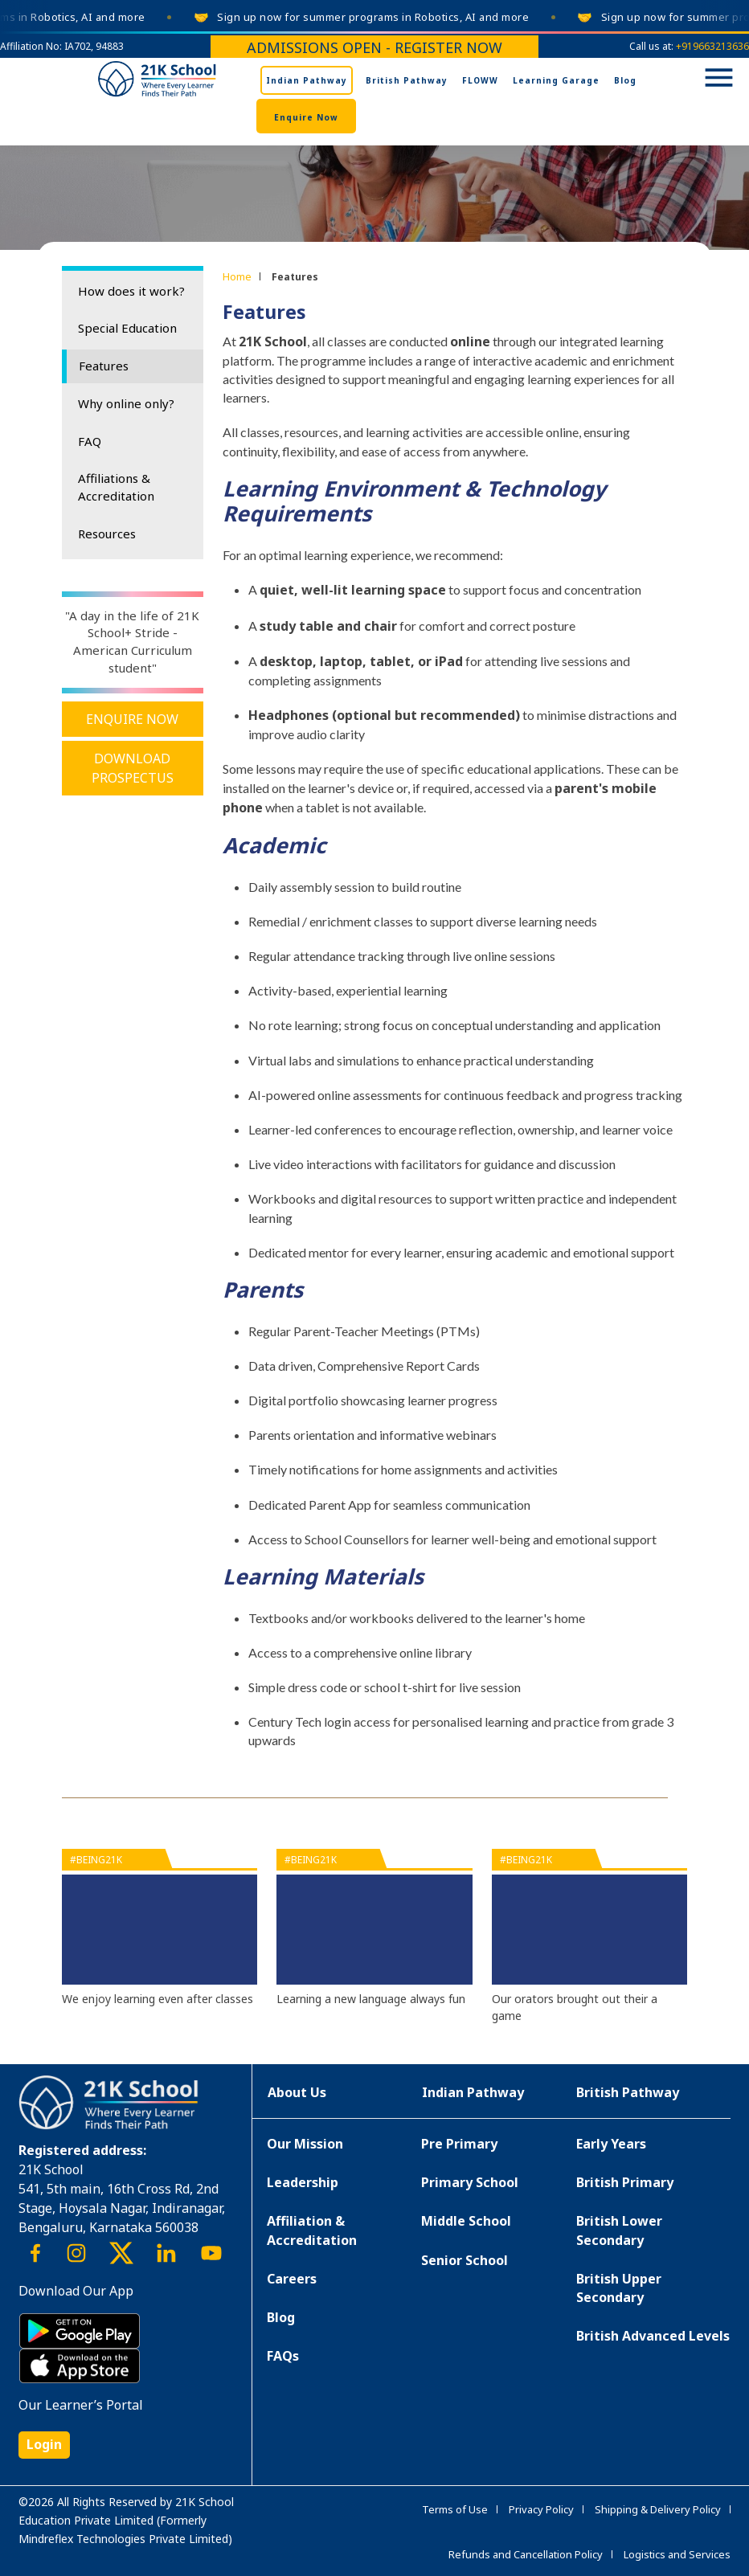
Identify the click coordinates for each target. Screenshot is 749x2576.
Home (237, 276)
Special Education (127, 328)
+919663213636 (712, 46)
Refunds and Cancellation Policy (525, 2554)
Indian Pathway (306, 80)
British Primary (624, 2182)
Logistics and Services (677, 2554)
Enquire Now (306, 117)
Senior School (464, 2260)
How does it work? (131, 291)
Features (104, 366)
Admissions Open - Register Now (374, 47)
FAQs (283, 2356)
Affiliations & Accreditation (116, 487)
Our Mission (305, 2144)
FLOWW (480, 80)
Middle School (466, 2221)
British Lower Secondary (619, 2230)
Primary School (469, 2182)
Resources (107, 533)
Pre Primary (459, 2144)
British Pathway (407, 80)
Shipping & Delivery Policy (658, 2509)
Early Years (611, 2144)
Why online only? (126, 403)
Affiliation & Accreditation (312, 2230)
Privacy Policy (541, 2509)
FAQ (89, 441)
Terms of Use (455, 2509)
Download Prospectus (133, 768)
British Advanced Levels (653, 2336)
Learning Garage (556, 80)
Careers (292, 2279)
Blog (625, 80)
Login (44, 2444)
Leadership (302, 2182)
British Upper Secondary (618, 2288)
